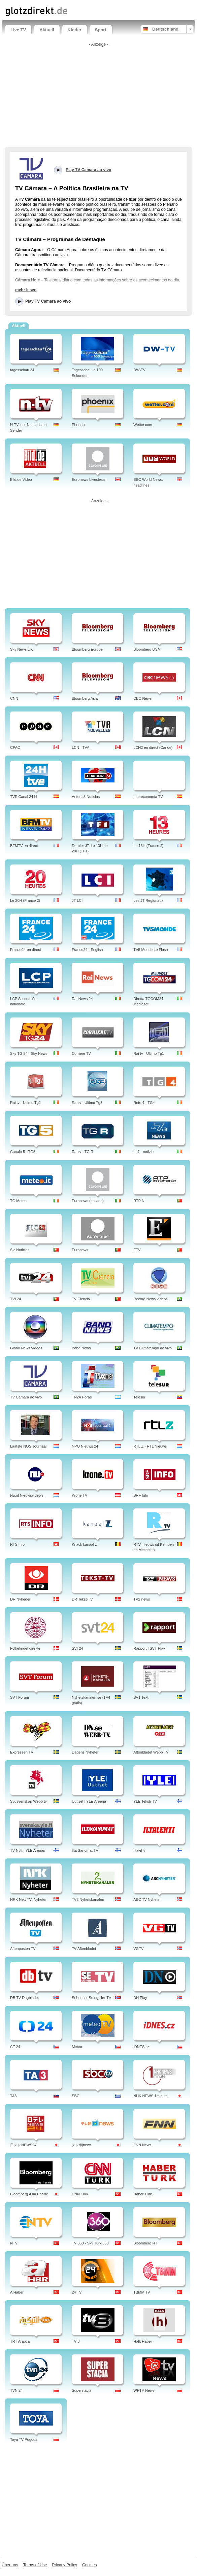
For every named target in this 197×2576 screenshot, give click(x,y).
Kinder (74, 29)
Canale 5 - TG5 (22, 1152)
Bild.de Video (21, 479)
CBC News (142, 698)
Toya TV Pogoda (23, 2439)
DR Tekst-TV (82, 1599)
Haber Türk (142, 2194)
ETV (136, 1250)
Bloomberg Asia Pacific (29, 2194)
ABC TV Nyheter (147, 1899)
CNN (14, 698)
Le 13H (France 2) (148, 846)
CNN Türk (80, 2194)
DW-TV (139, 370)
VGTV (138, 1949)
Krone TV (79, 1495)
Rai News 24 (82, 999)
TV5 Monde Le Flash (150, 950)
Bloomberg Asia (85, 698)
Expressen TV (21, 1752)
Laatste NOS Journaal (28, 1446)
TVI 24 (15, 1299)
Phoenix (78, 425)
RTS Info (17, 1544)
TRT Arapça (20, 2341)
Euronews (80, 1250)
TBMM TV (141, 2292)
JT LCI (77, 900)
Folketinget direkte (25, 1648)
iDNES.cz (141, 2047)
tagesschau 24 (22, 370)
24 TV (76, 2292)
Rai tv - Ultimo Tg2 (25, 1103)
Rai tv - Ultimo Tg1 (148, 1053)
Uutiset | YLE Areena (89, 1801)
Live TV (18, 29)
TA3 (13, 2096)
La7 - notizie (143, 1152)
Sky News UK (21, 649)
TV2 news (141, 1599)
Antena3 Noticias (86, 797)
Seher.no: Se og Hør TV (91, 1998)
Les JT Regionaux (148, 900)
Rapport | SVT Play (149, 1648)
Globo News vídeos (26, 1348)
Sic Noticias (19, 1250)
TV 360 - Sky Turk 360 (90, 2243)
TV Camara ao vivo (26, 1397)
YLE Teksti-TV (145, 1801)
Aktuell (46, 29)
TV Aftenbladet (84, 1949)
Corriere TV (81, 1053)
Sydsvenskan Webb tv (28, 1801)
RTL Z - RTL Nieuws (150, 1446)
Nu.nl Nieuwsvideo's (26, 1495)
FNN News (142, 2145)
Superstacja (81, 2390)
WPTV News (143, 2390)
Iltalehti (139, 1850)
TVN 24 (16, 2390)
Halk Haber (142, 2341)
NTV (14, 2243)
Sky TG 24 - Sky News (28, 1053)
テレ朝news (82, 2145)
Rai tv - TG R (82, 1152)
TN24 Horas (82, 1397)
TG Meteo (18, 1201)
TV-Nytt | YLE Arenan (27, 1850)
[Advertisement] (98, 96)
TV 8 (75, 2341)
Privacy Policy (64, 2565)
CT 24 (15, 2047)
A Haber (17, 2292)
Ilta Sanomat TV (85, 1850)
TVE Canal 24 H (23, 797)
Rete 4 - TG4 (144, 1103)
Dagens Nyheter (85, 1752)
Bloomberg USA (146, 649)
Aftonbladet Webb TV (150, 1752)
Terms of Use (35, 2565)
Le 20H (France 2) (25, 900)
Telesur (139, 1397)
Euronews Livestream (89, 479)
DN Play (140, 1998)
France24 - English (87, 950)
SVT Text (140, 1697)
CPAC (15, 747)
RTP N (138, 1201)
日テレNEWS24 (23, 2145)
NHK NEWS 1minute (150, 2096)
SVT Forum (19, 1697)
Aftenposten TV (23, 1949)
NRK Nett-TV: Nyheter (28, 1899)
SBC (75, 2096)
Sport (100, 29)
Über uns (10, 2565)
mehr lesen (25, 289)
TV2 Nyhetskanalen (88, 1899)
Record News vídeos (150, 1299)
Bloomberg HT (145, 2243)
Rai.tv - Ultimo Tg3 (87, 1103)
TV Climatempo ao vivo (152, 1348)
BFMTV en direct (24, 846)
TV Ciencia (81, 1299)
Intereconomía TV (148, 797)
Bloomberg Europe (87, 649)
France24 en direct (25, 950)
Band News (81, 1348)
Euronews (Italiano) (88, 1201)
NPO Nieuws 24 (85, 1446)
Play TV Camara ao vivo (48, 301)
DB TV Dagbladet (24, 1998)
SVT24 (77, 1648)
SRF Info (140, 1495)
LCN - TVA (80, 747)
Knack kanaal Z (84, 1544)
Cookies (89, 2565)
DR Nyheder (20, 1599)
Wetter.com (142, 425)
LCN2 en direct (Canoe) (152, 747)
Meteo (77, 2047)
